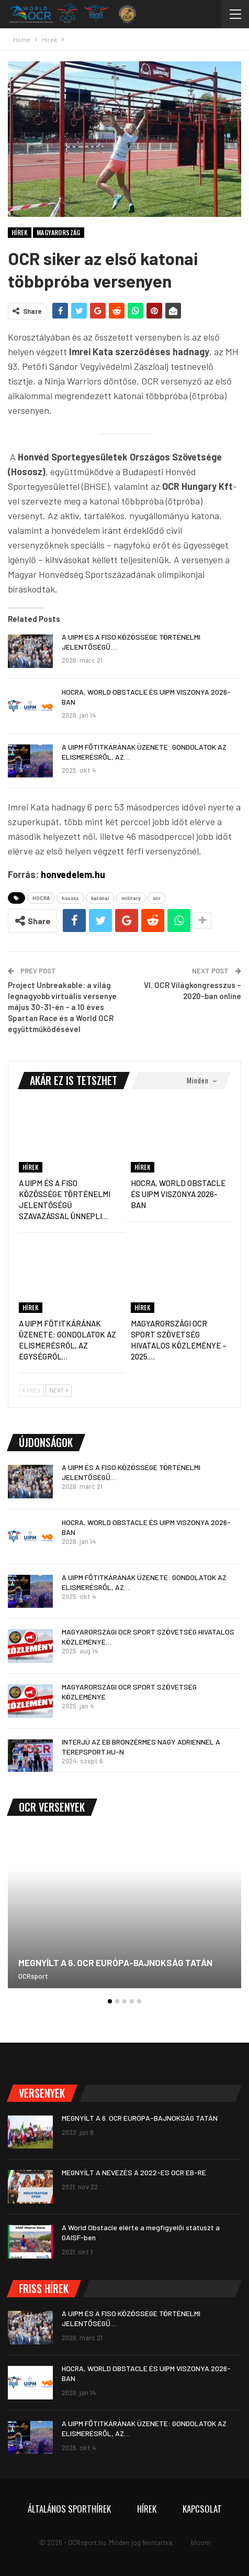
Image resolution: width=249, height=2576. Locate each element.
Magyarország (59, 232)
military (131, 898)
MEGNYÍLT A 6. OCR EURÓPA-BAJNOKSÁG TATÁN (115, 1962)
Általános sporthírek (69, 2508)
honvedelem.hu (73, 874)
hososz (70, 898)
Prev (31, 1390)
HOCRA (41, 898)
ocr (157, 898)
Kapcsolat (202, 2508)
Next (58, 1390)
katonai (100, 898)
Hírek (20, 232)
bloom (200, 2542)
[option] (124, 1914)
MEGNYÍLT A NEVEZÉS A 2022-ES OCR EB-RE (134, 2172)
